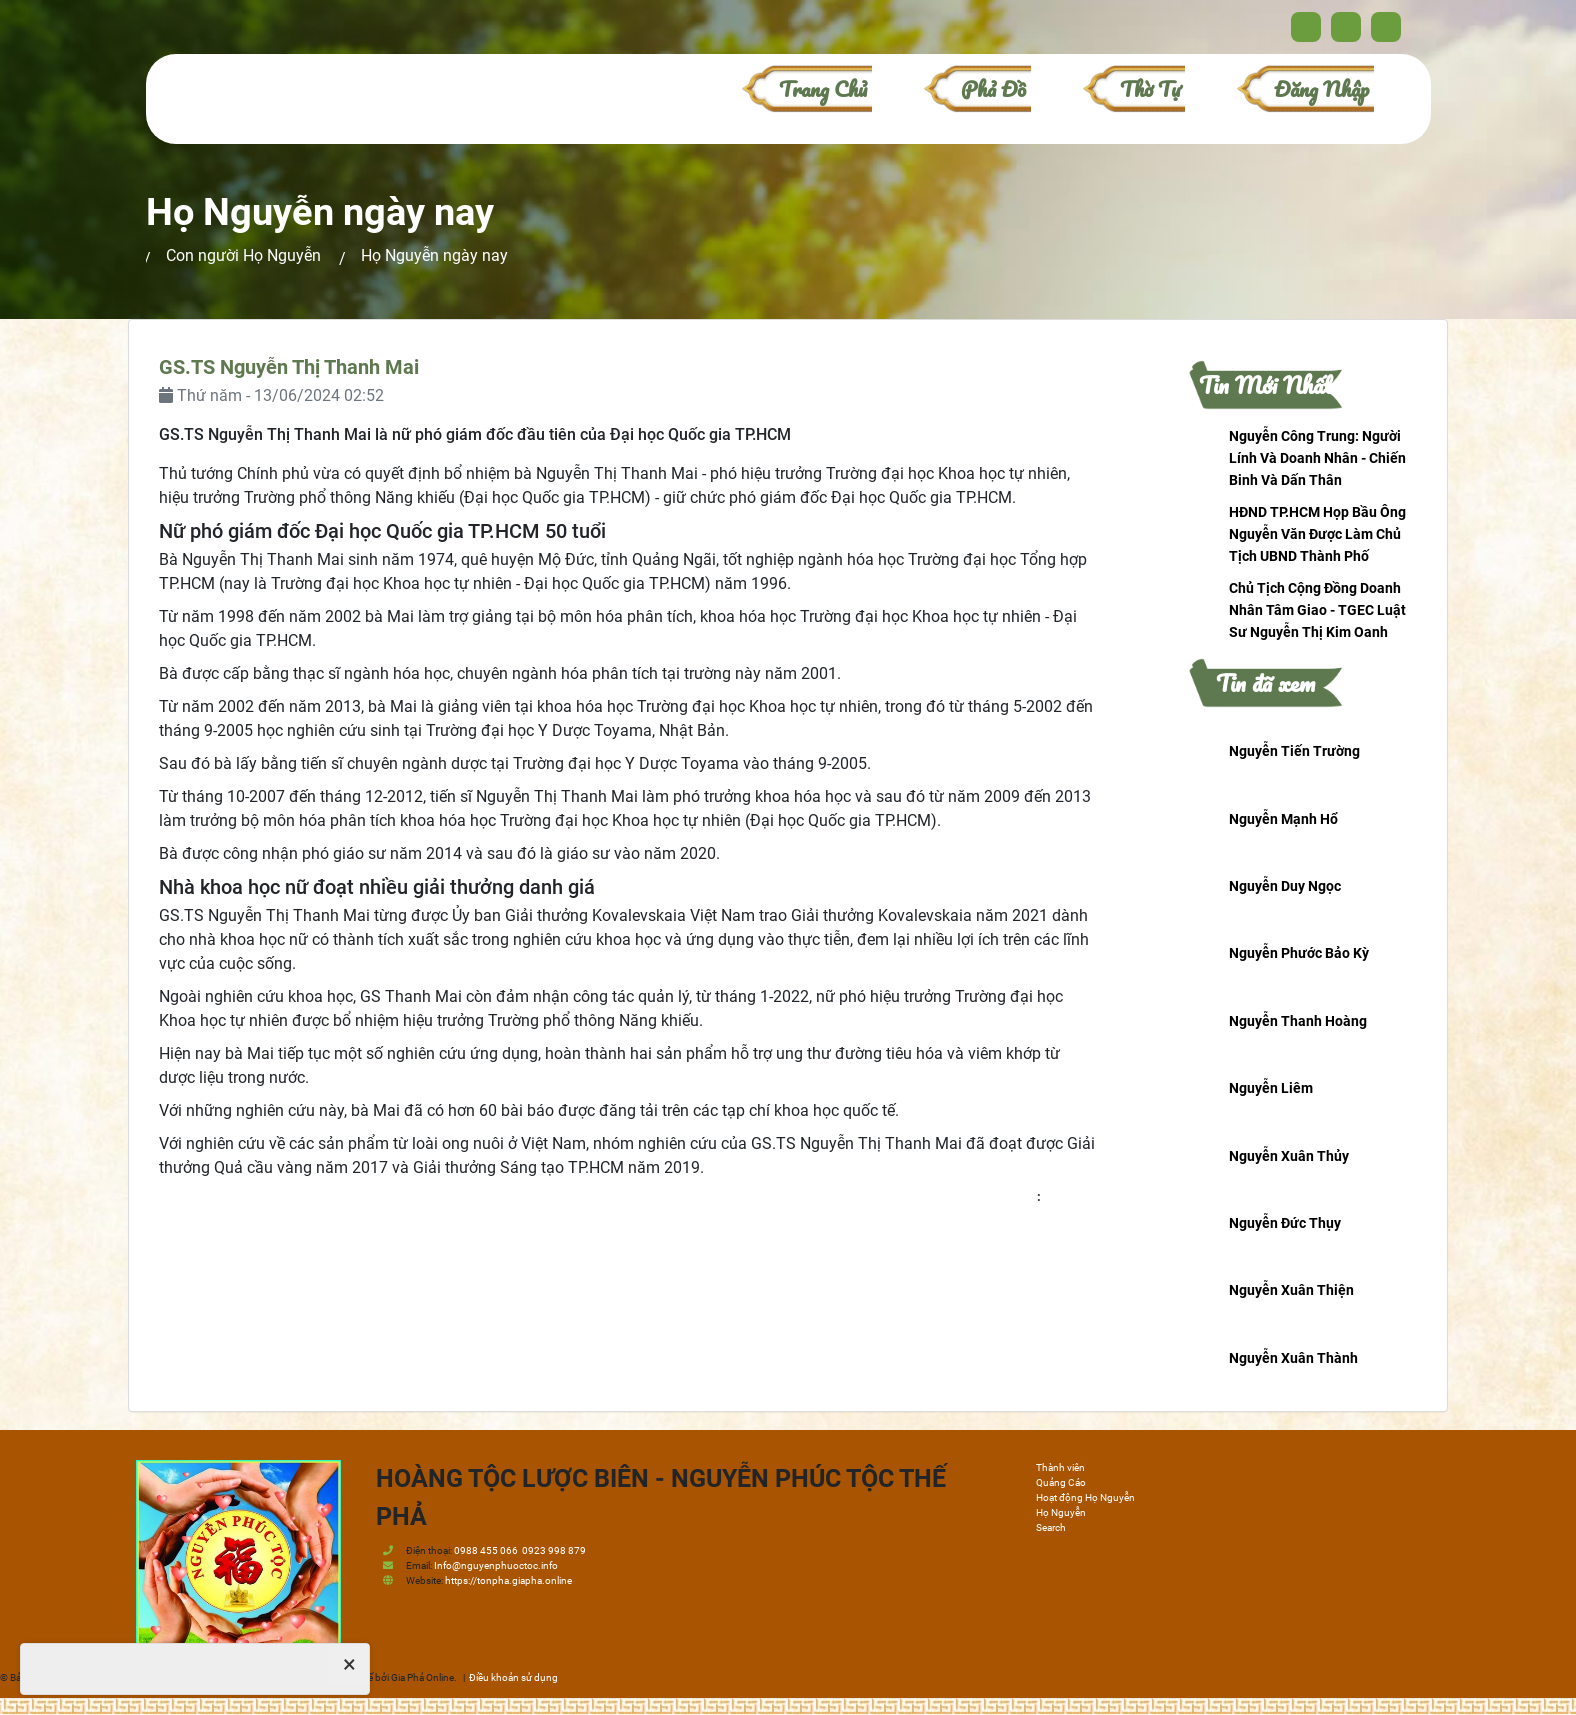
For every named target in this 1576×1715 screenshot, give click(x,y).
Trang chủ (823, 89)
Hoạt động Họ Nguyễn (1085, 1497)
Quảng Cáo (1061, 1482)
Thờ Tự (1150, 89)
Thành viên (1060, 1467)
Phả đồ (993, 89)
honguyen (1071, 1196)
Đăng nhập (1321, 89)
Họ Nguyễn (1061, 1512)
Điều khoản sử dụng (513, 1677)
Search (1051, 1527)
